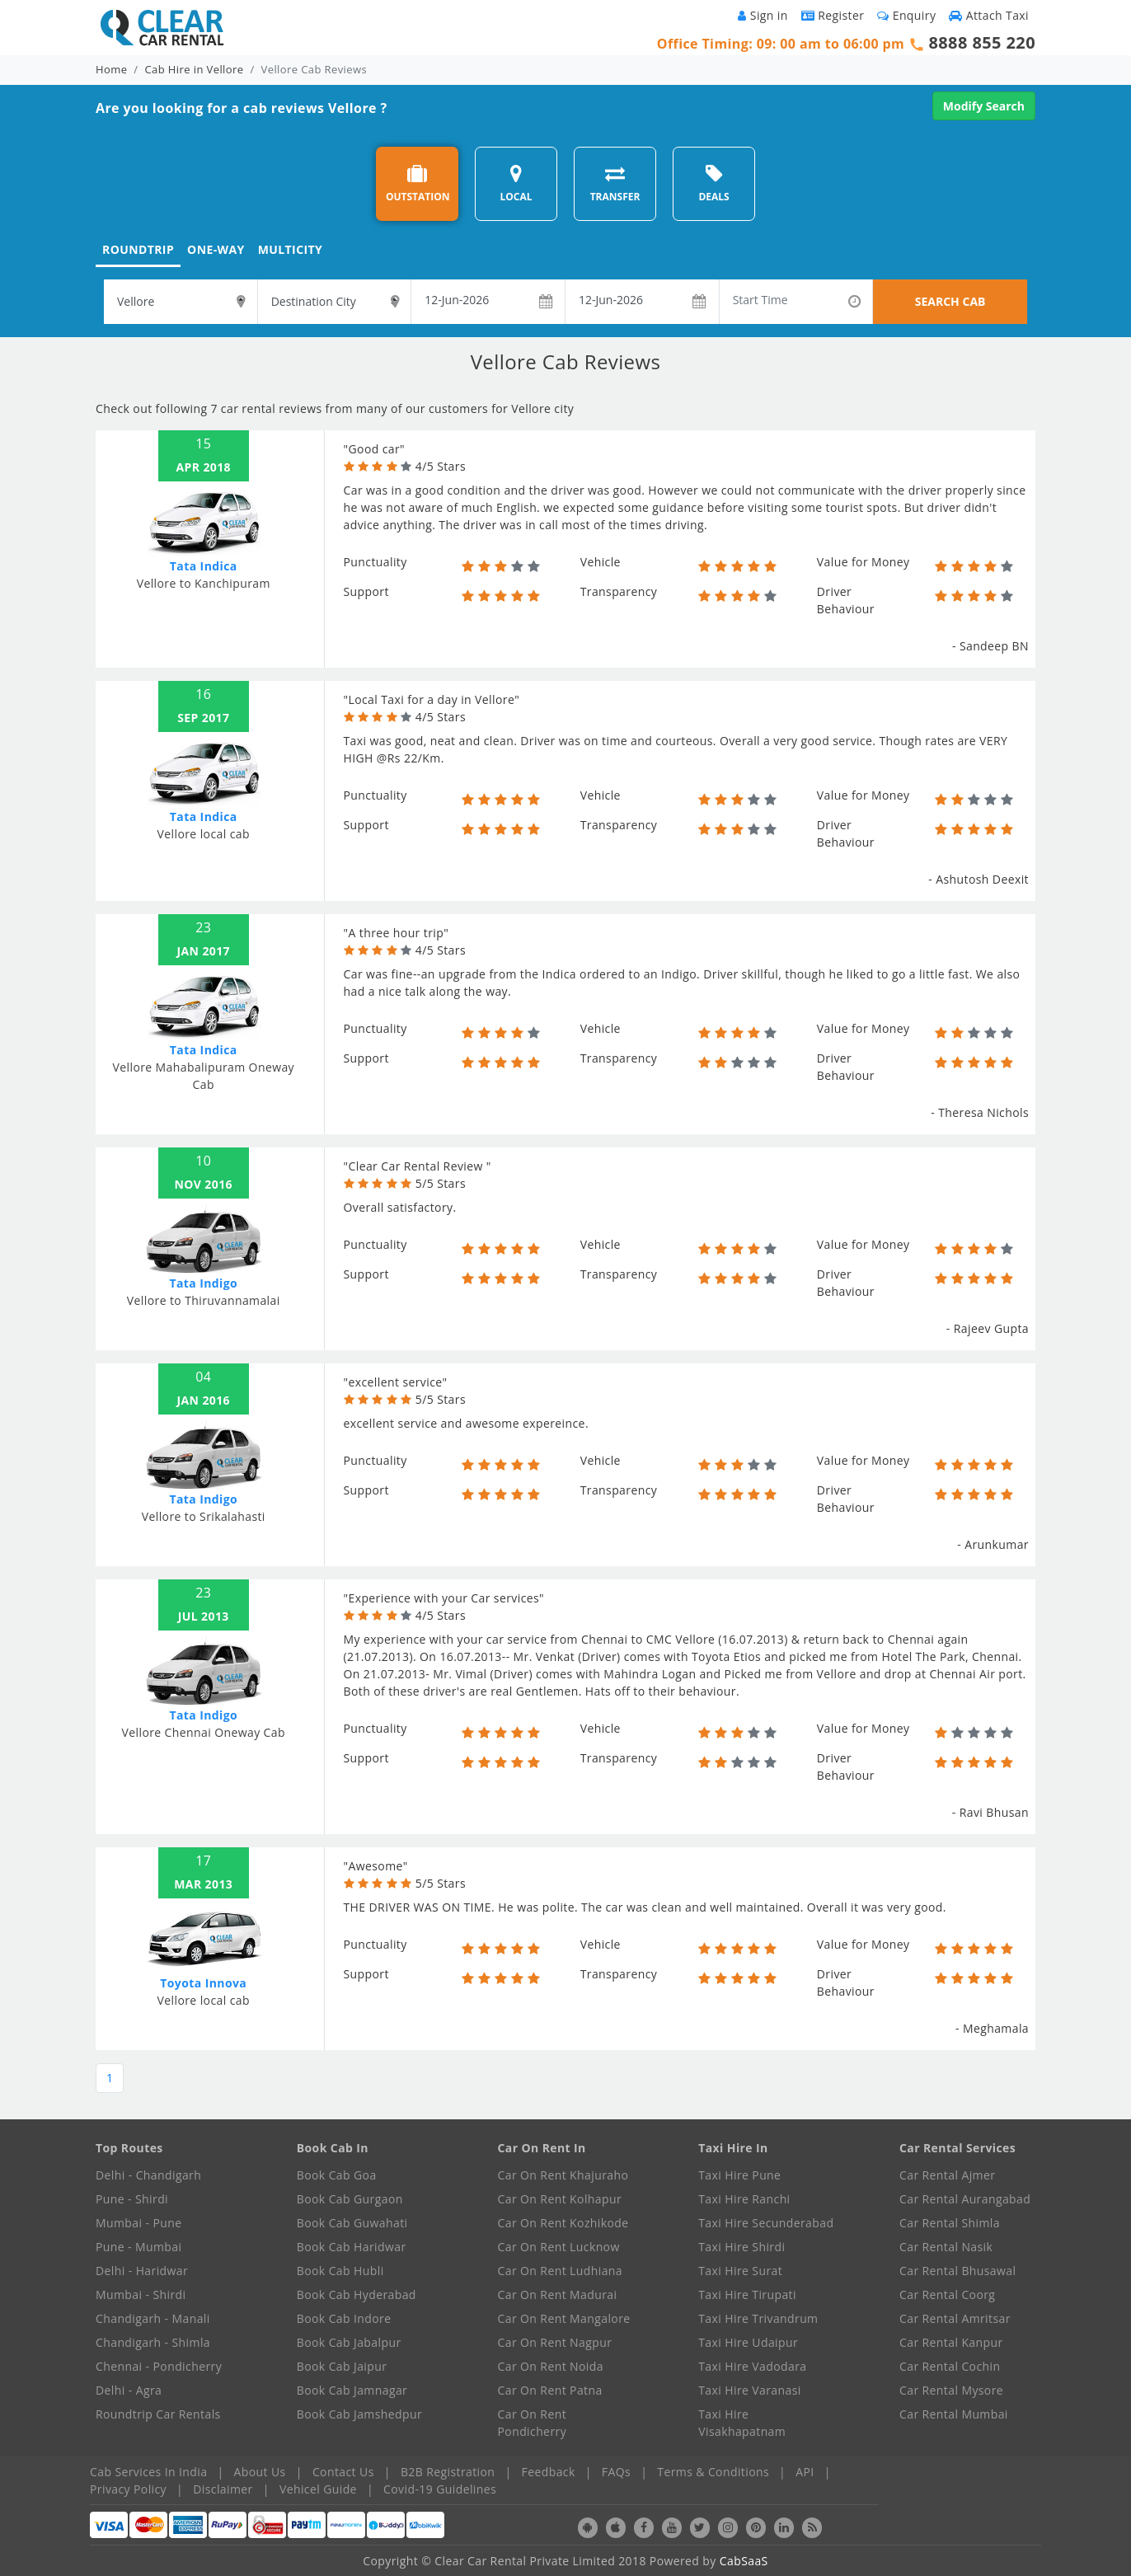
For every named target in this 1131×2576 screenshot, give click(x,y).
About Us (260, 2472)
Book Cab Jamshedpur (359, 2414)
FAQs (616, 2472)
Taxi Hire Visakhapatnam (742, 2422)
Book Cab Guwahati (352, 2223)
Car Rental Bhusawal (957, 2270)
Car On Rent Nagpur (555, 2342)
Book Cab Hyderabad (356, 2294)
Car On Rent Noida (550, 2366)
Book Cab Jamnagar (352, 2390)
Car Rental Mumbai (953, 2414)
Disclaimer (222, 2489)
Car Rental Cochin (949, 2366)
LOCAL (516, 183)
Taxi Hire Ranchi (744, 2199)
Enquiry (906, 15)
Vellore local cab (203, 834)
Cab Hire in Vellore (194, 69)
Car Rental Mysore (951, 2390)
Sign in (762, 15)
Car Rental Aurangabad (964, 2199)
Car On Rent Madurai (557, 2294)
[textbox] (180, 301)
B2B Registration (448, 2472)
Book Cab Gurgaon (350, 2199)
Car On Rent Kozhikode (563, 2223)
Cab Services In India (148, 2472)
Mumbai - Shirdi (140, 2294)
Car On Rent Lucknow (559, 2247)
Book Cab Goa (337, 2175)
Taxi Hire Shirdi (741, 2247)
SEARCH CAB (950, 301)
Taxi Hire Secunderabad (765, 2223)
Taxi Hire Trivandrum (758, 2318)
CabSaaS (744, 2561)
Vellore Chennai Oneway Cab (203, 1732)
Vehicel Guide (318, 2489)
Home (111, 69)
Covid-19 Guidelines (439, 2489)
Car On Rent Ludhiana (560, 2270)
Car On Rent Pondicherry (532, 2422)
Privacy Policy (128, 2489)
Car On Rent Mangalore (564, 2318)
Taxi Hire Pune (739, 2175)
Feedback (548, 2472)
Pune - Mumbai (138, 2247)
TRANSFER (615, 183)
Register (833, 15)
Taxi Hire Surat (740, 2270)
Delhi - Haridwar (142, 2270)
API (804, 2472)
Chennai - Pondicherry (159, 2366)
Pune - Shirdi (132, 2199)
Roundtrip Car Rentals (158, 2414)
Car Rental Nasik (946, 2247)
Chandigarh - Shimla (153, 2342)
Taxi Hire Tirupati (747, 2294)
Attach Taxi (989, 15)
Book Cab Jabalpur (349, 2342)
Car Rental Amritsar (955, 2318)
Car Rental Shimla (949, 2223)
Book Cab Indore (344, 2318)
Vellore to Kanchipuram (203, 583)
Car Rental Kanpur (951, 2342)
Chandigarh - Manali (153, 2318)
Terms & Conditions (713, 2472)
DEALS (713, 183)
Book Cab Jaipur (342, 2366)
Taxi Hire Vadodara (752, 2366)
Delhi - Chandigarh (148, 2175)
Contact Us (343, 2472)
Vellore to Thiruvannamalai (203, 1300)
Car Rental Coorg (947, 2294)
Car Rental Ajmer (947, 2175)
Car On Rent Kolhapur (560, 2199)
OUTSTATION (418, 183)
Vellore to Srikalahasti (203, 1516)
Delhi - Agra (129, 2390)
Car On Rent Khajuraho (563, 2175)
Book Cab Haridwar (351, 2247)
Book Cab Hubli (340, 2270)
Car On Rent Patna (550, 2390)
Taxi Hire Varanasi (749, 2390)
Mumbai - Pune (138, 2223)
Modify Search (984, 106)
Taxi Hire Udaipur (748, 2342)
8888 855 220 (981, 42)
